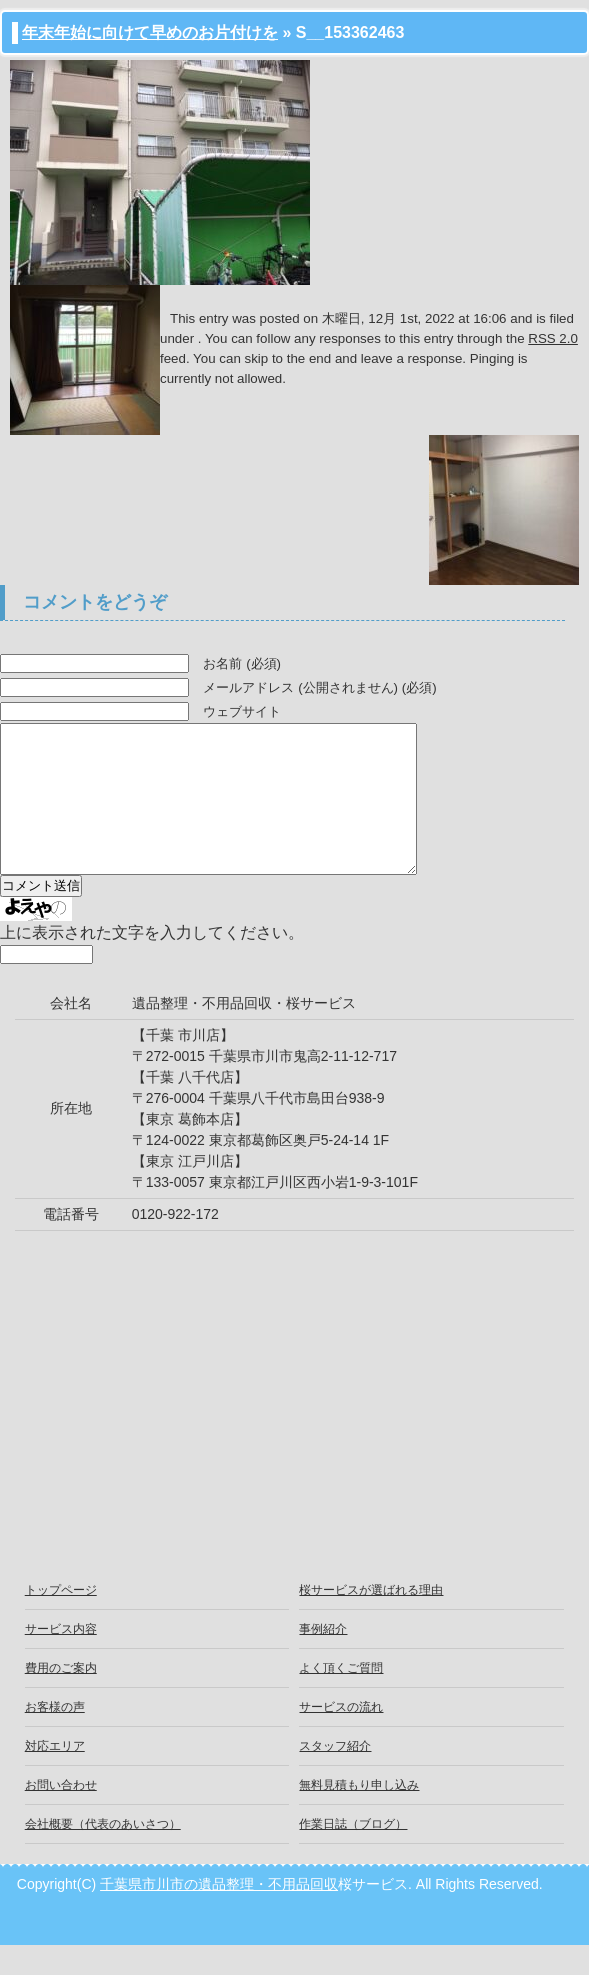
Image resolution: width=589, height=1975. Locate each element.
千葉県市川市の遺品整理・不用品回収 (219, 1914)
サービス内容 (61, 1659)
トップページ (61, 1620)
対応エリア (55, 1776)
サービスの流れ (341, 1737)
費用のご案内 (61, 1698)
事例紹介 (323, 1659)
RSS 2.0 (553, 338)
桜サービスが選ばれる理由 (371, 1620)
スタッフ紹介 (335, 1776)
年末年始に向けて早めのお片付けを (150, 32)
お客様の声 (55, 1737)
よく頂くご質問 (341, 1698)
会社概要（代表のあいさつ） (103, 1854)
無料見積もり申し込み (359, 1815)
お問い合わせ (61, 1815)
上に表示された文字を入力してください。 (152, 962)
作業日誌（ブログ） (353, 1854)
